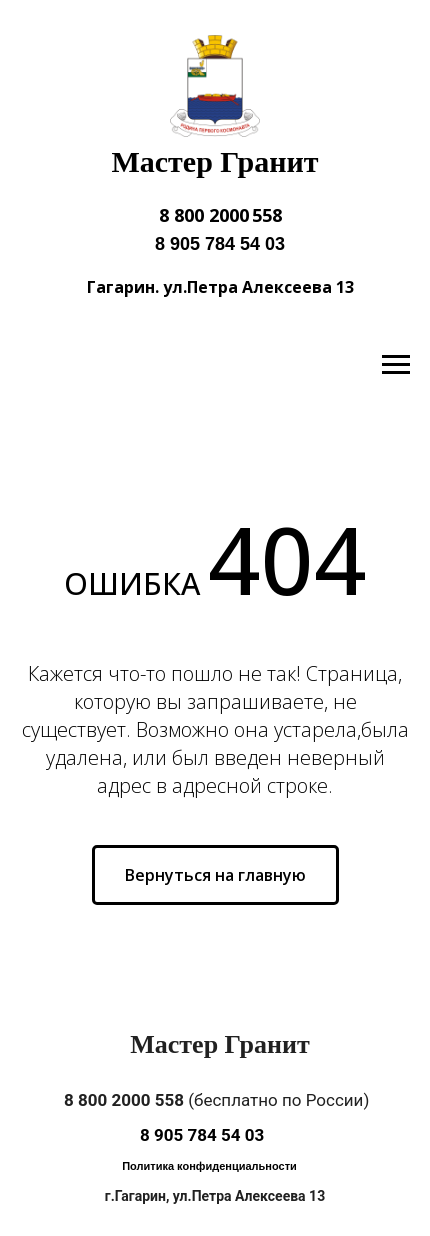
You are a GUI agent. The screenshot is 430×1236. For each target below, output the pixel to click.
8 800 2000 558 (220, 215)
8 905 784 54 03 (220, 244)
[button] (209, 1167)
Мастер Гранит (214, 161)
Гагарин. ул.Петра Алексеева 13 (220, 287)
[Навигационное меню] (396, 365)
